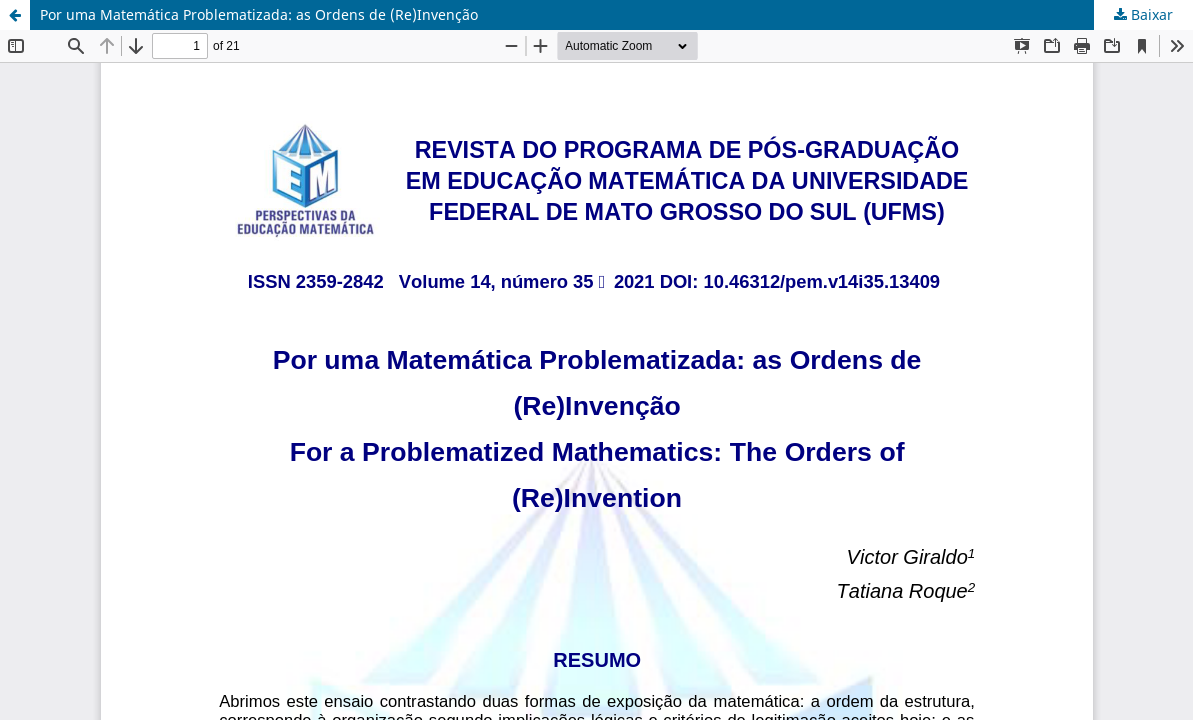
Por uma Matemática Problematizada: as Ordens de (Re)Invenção (259, 14)
